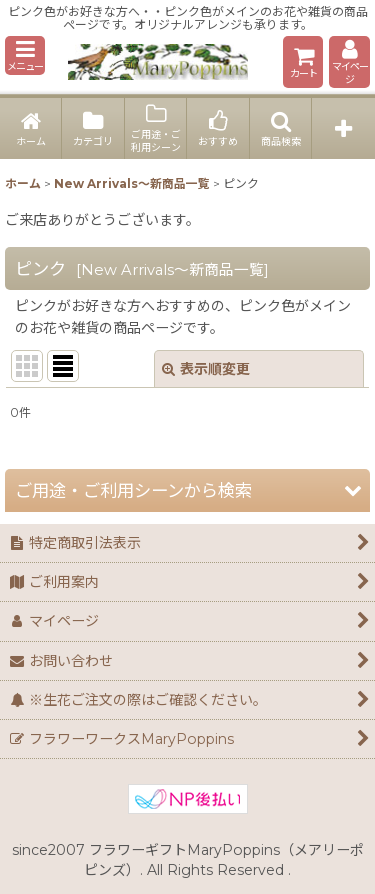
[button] (25, 55)
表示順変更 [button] (206, 369)
